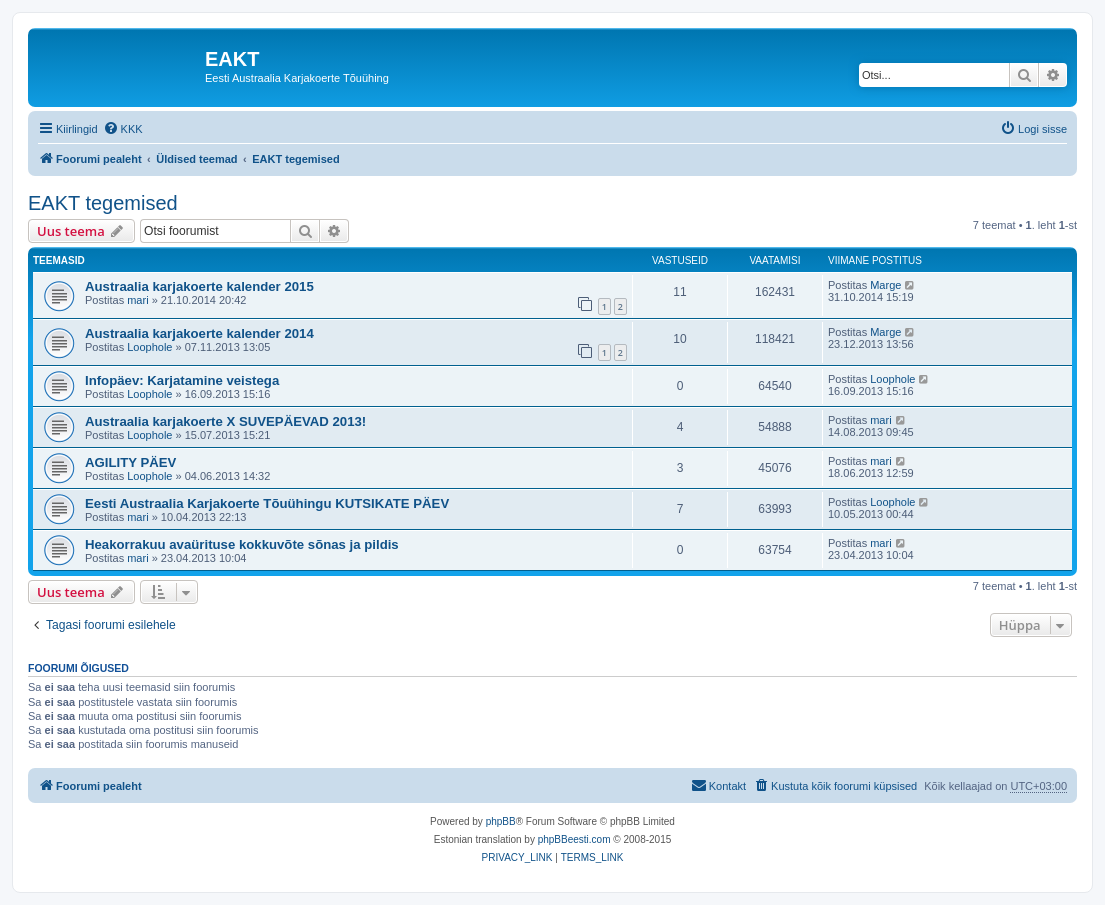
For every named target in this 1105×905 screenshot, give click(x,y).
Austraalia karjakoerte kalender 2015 (199, 286)
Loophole (149, 347)
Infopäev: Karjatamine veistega (182, 380)
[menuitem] (123, 129)
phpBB (501, 821)
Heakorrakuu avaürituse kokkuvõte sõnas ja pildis (242, 544)
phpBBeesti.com (574, 839)
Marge (885, 285)
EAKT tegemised (103, 203)
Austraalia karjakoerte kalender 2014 (199, 333)
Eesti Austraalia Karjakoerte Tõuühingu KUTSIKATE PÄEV (267, 503)
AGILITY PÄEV (130, 462)
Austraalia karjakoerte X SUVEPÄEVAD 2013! (225, 421)
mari (137, 300)
